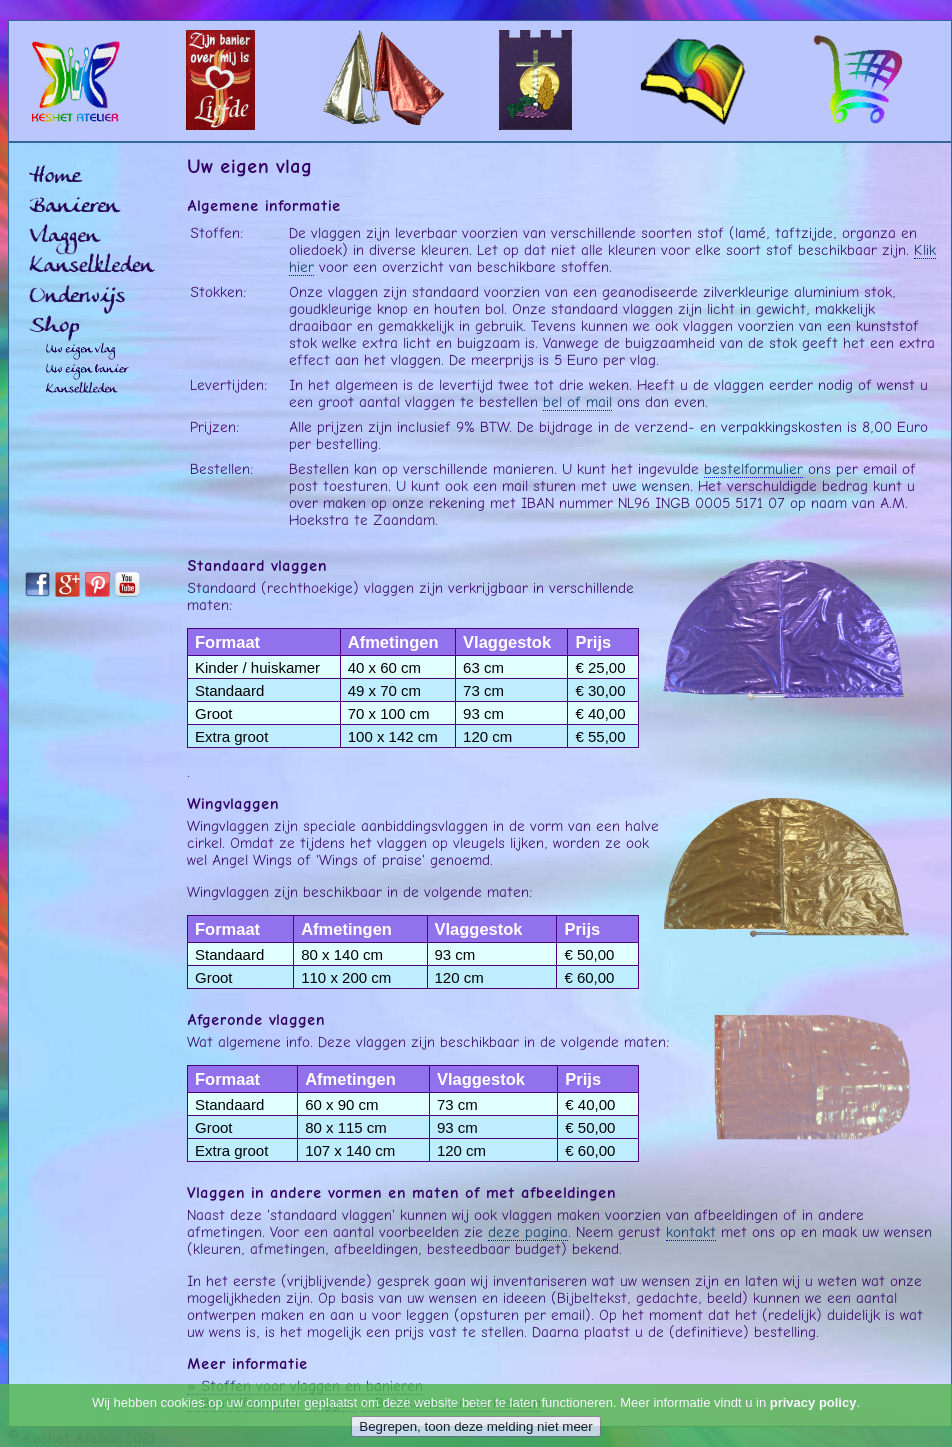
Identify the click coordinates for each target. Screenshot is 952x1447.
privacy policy (813, 1402)
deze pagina (528, 1231)
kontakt (691, 1231)
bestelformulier (753, 468)
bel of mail (577, 401)
